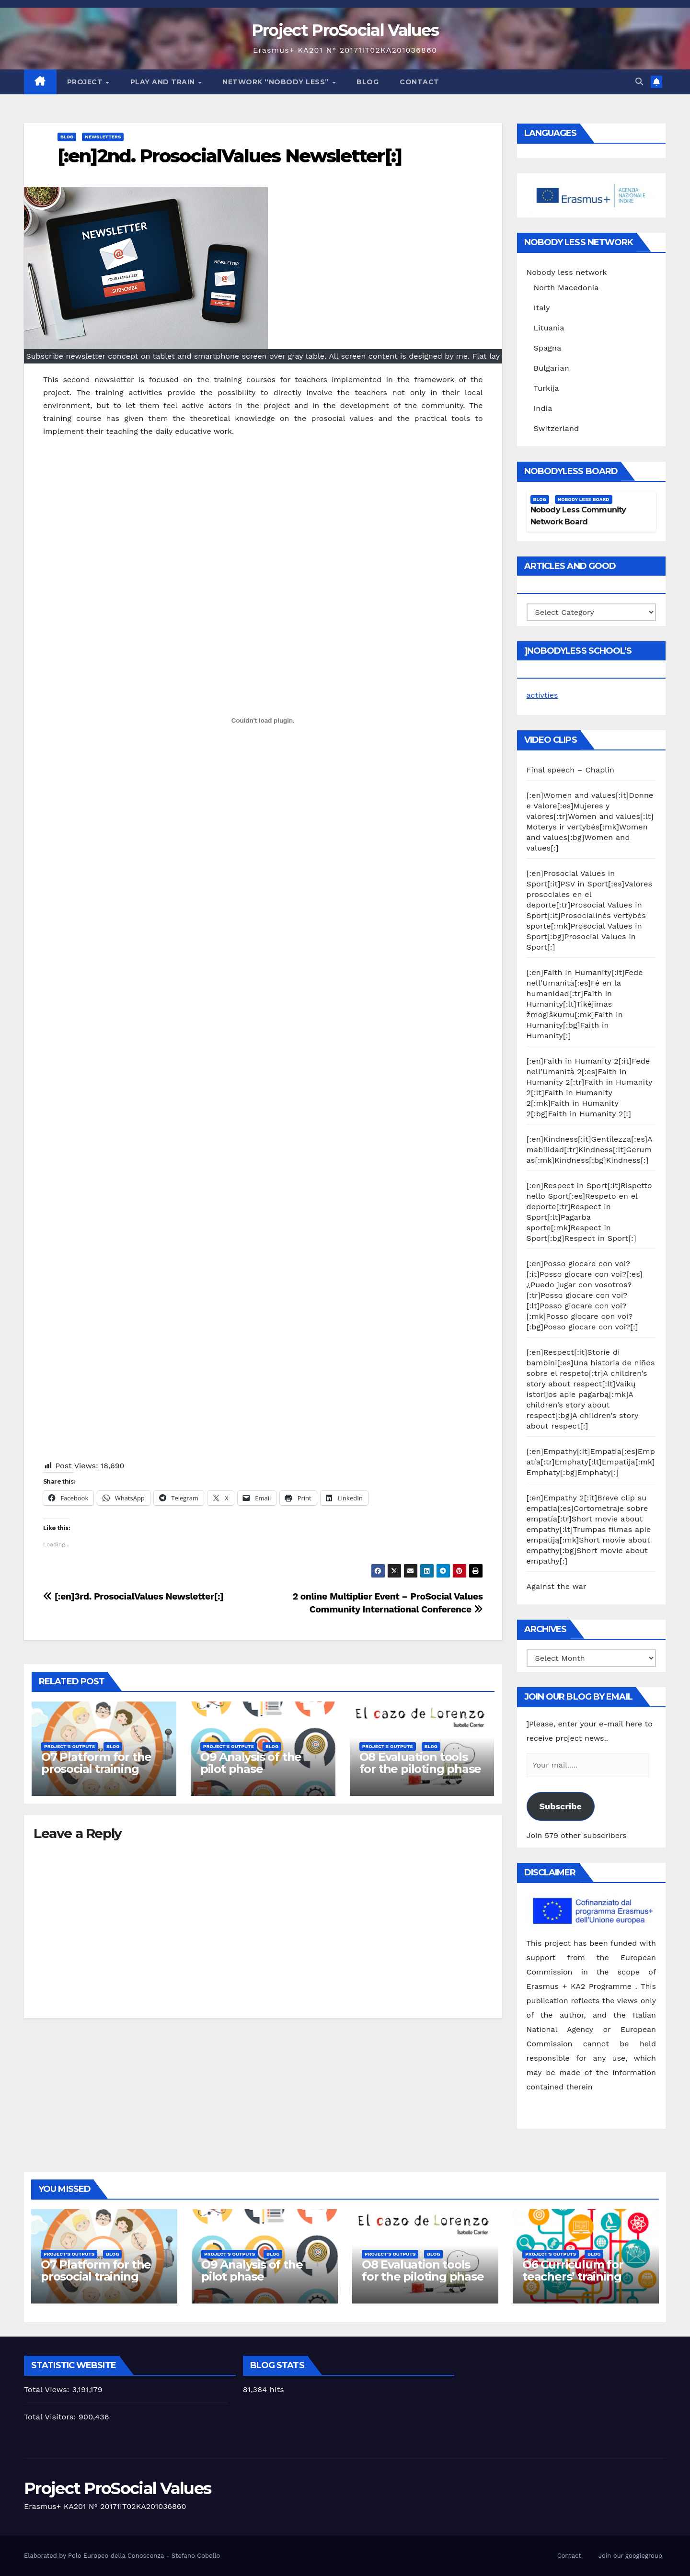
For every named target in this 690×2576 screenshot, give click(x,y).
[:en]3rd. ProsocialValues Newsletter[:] (133, 1596)
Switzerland (556, 428)
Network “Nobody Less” (276, 82)
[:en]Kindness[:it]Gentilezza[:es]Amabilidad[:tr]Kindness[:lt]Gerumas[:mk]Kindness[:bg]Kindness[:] (590, 1150)
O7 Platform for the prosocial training (96, 1763)
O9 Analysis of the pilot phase (250, 1763)
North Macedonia (566, 287)
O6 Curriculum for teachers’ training (572, 2270)
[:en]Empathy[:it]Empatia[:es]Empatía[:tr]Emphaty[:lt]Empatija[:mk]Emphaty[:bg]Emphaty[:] (591, 1462)
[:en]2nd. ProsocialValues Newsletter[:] (230, 156)
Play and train (163, 82)
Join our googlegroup (630, 2555)
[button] (639, 81)
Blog (367, 82)
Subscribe (560, 1806)
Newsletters (103, 136)
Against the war (556, 1586)
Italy (542, 307)
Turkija (546, 388)
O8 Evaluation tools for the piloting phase (420, 1763)
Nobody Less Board (584, 499)
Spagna (548, 347)
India (543, 408)
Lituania (549, 327)
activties (542, 695)
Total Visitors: (51, 2416)
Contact (419, 82)
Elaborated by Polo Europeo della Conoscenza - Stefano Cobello (122, 2555)
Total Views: (48, 2389)
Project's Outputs (69, 1746)
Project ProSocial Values (345, 30)
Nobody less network (567, 272)
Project (86, 82)
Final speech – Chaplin (571, 769)
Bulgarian (551, 368)
